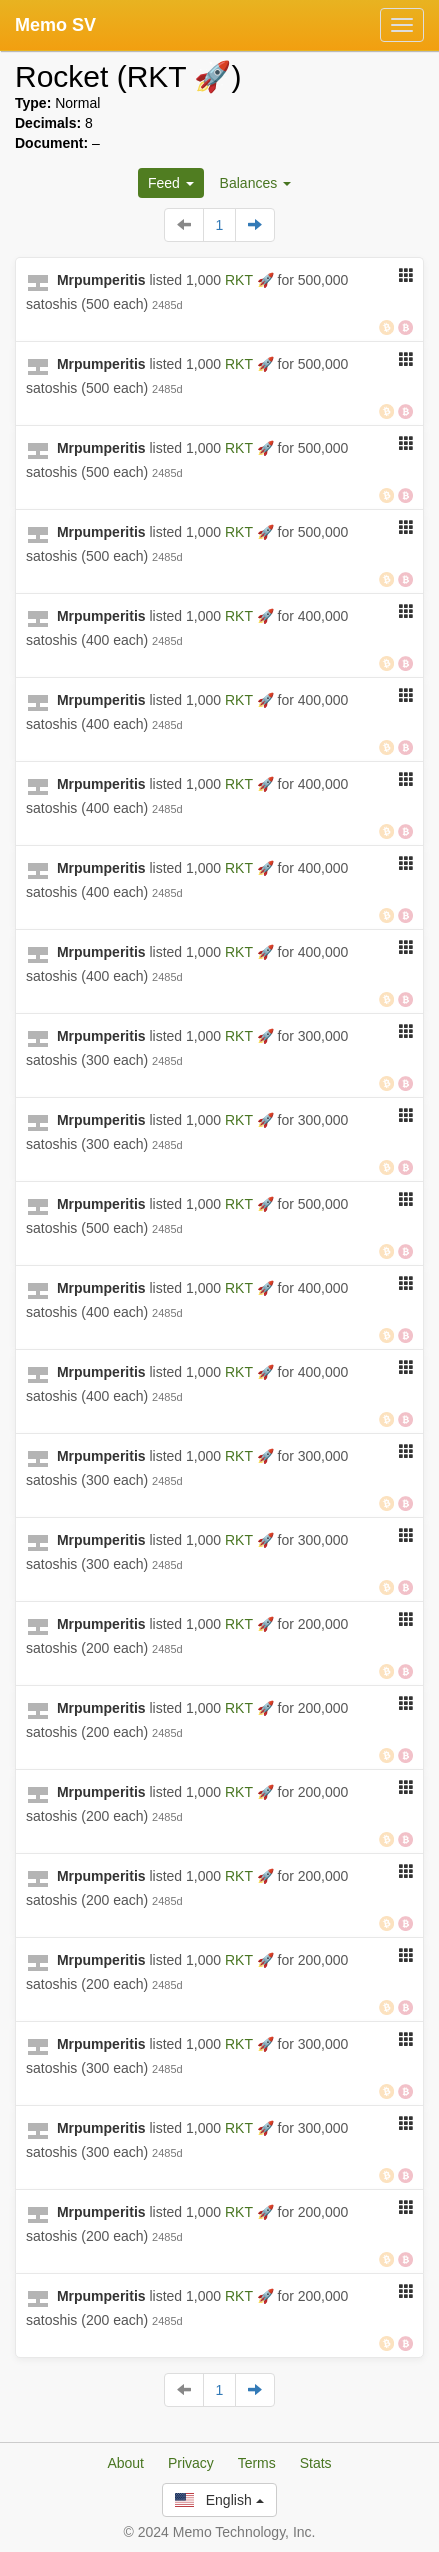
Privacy (191, 2463)
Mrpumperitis (101, 280)
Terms (257, 2463)
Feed (171, 183)
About (125, 2463)
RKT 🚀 (251, 280)
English (219, 2500)
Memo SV (55, 25)
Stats (316, 2463)
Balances (255, 183)
